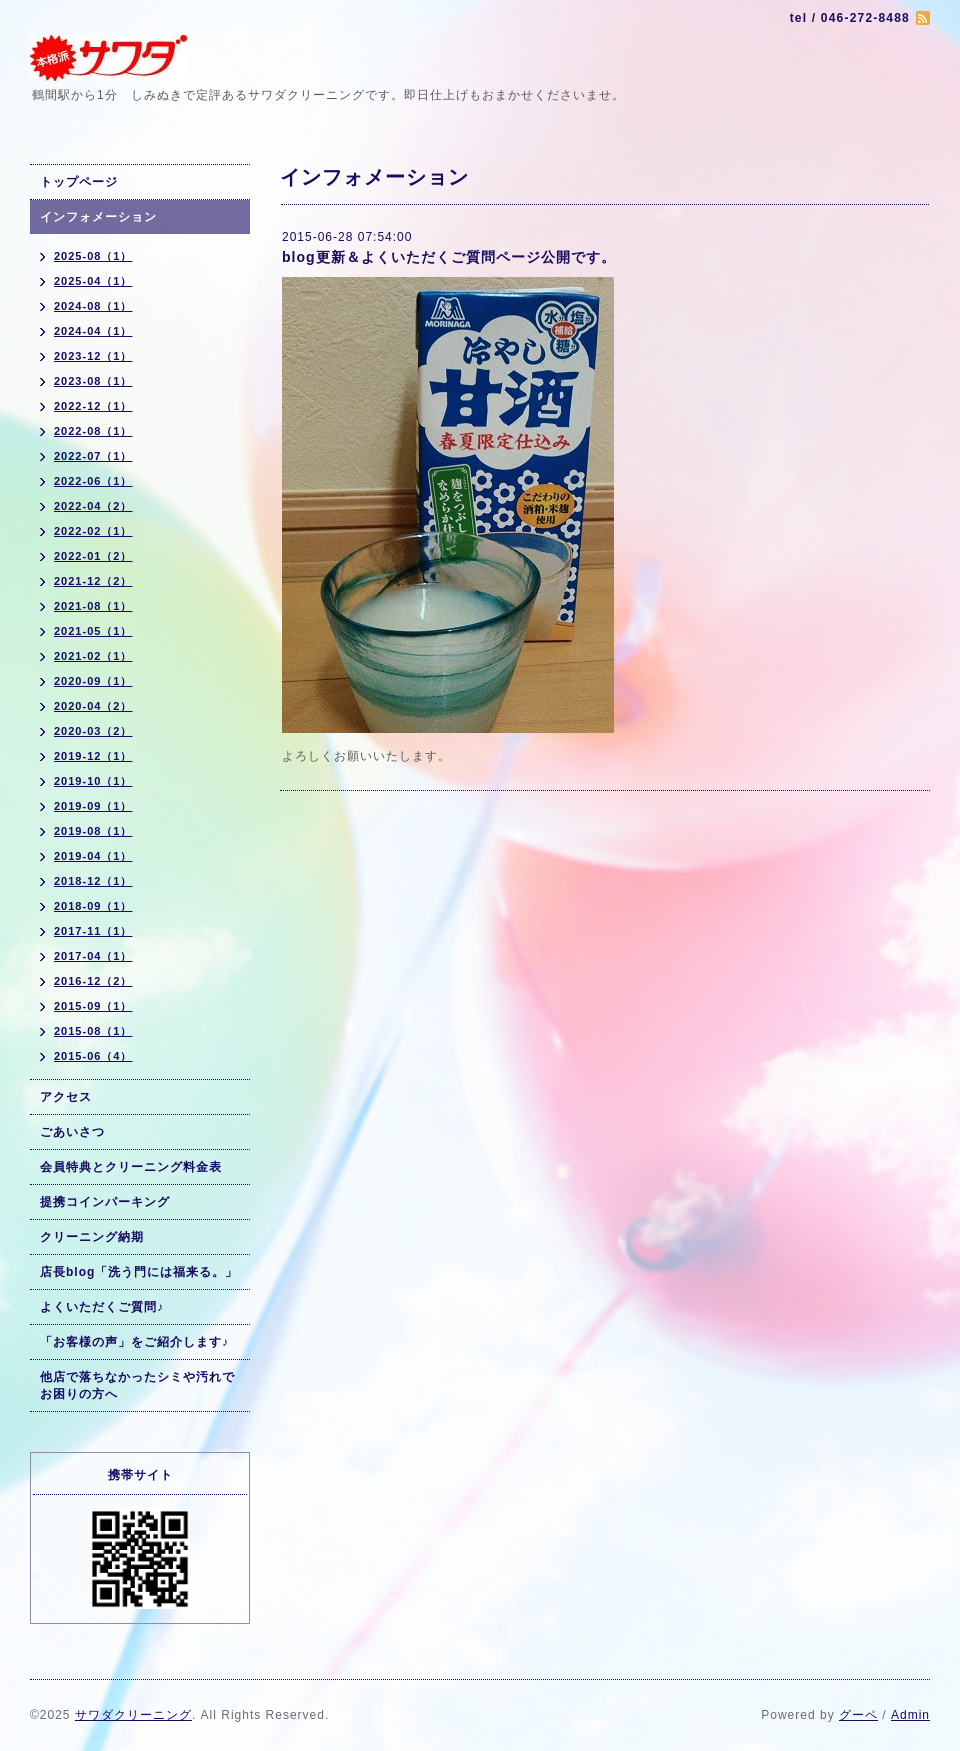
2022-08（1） (93, 431)
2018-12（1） (93, 881)
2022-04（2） (93, 506)
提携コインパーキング (105, 1202)
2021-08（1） (93, 606)
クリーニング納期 (92, 1237)
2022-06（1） (93, 481)
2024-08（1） (93, 306)
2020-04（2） (93, 706)
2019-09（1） (93, 806)
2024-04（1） (93, 331)
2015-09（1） (93, 1006)
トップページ (79, 182)
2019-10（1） (93, 781)
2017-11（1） (93, 931)
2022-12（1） (93, 406)
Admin (910, 1715)
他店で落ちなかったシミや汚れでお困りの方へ (137, 1385)
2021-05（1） (93, 631)
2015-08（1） (93, 1031)
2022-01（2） (93, 556)
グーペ (858, 1715)
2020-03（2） (93, 731)
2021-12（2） (93, 581)
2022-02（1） (93, 531)
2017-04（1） (93, 956)
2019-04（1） (93, 856)
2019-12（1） (93, 756)
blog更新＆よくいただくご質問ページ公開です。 (449, 257)
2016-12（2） (93, 981)
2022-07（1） (93, 456)
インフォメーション (98, 217)
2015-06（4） (93, 1056)
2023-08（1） (93, 381)
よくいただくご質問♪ (102, 1307)
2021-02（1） (93, 656)
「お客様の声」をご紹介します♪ (134, 1342)
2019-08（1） (93, 831)
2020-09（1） (93, 681)
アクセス (66, 1097)
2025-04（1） (93, 281)
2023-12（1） (93, 356)
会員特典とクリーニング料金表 (131, 1167)
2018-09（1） (93, 906)
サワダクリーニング (133, 1715)
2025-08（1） (93, 256)
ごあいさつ (72, 1132)
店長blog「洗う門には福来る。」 (139, 1272)
